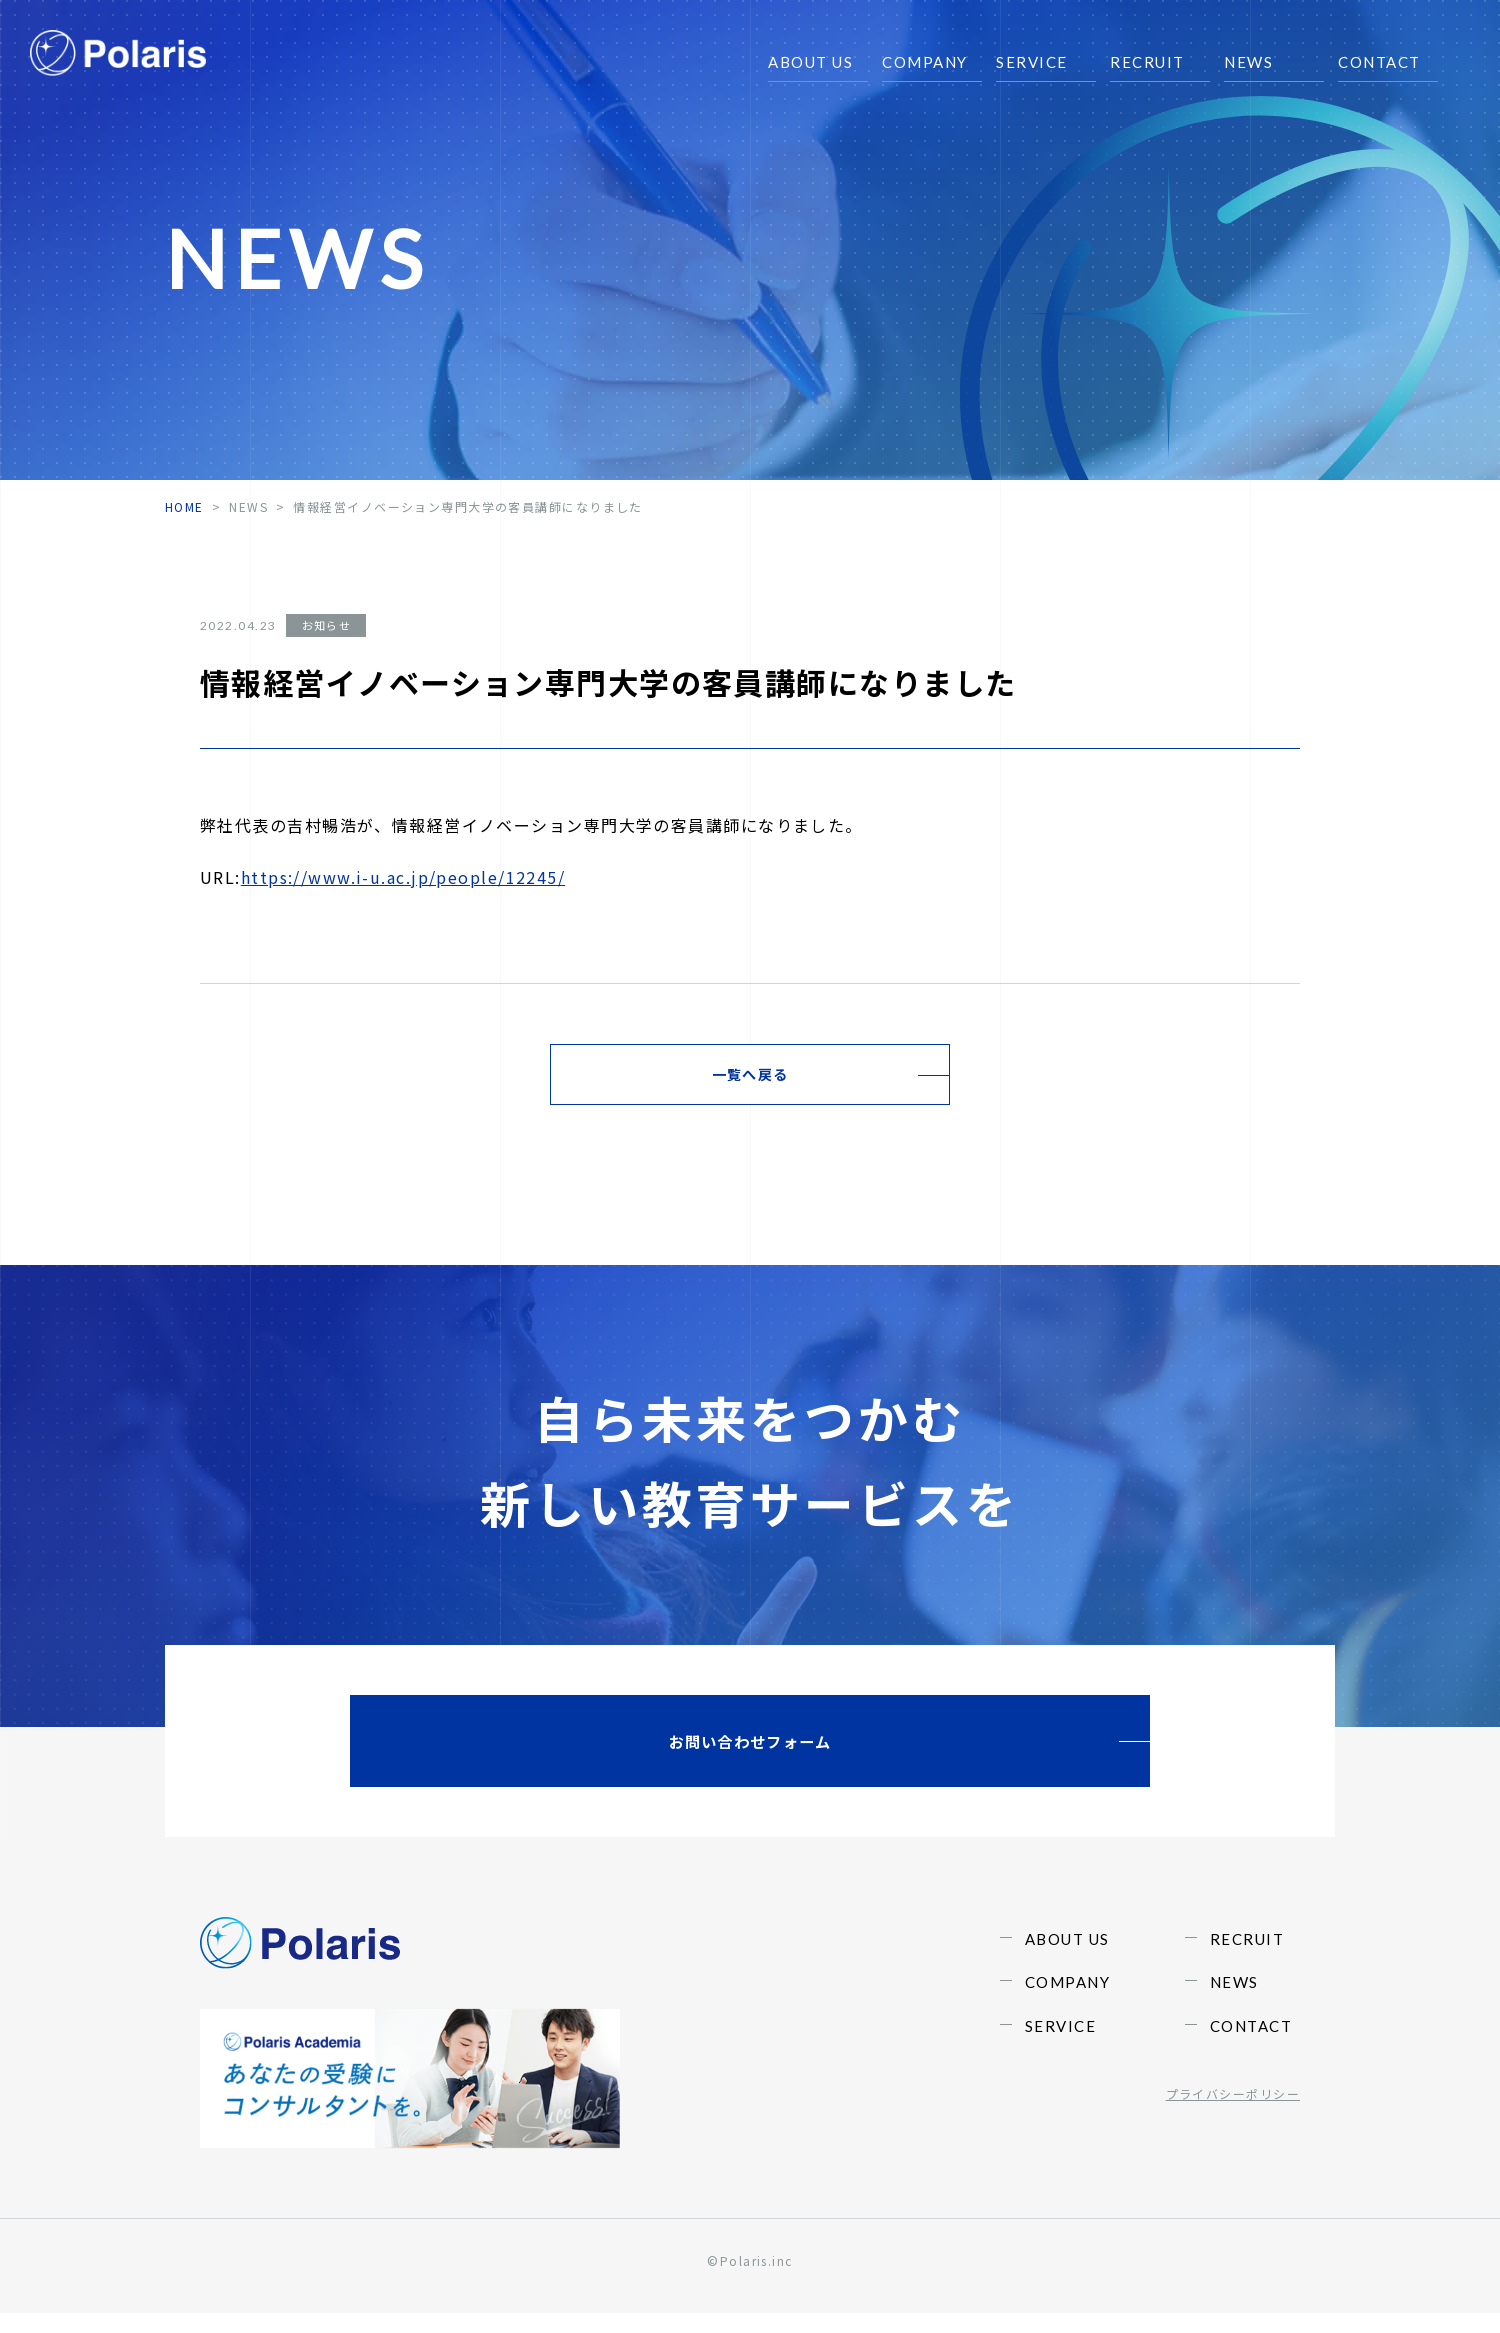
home (184, 506)
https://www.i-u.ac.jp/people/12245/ (403, 877)
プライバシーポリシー (1233, 2155)
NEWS (248, 506)
